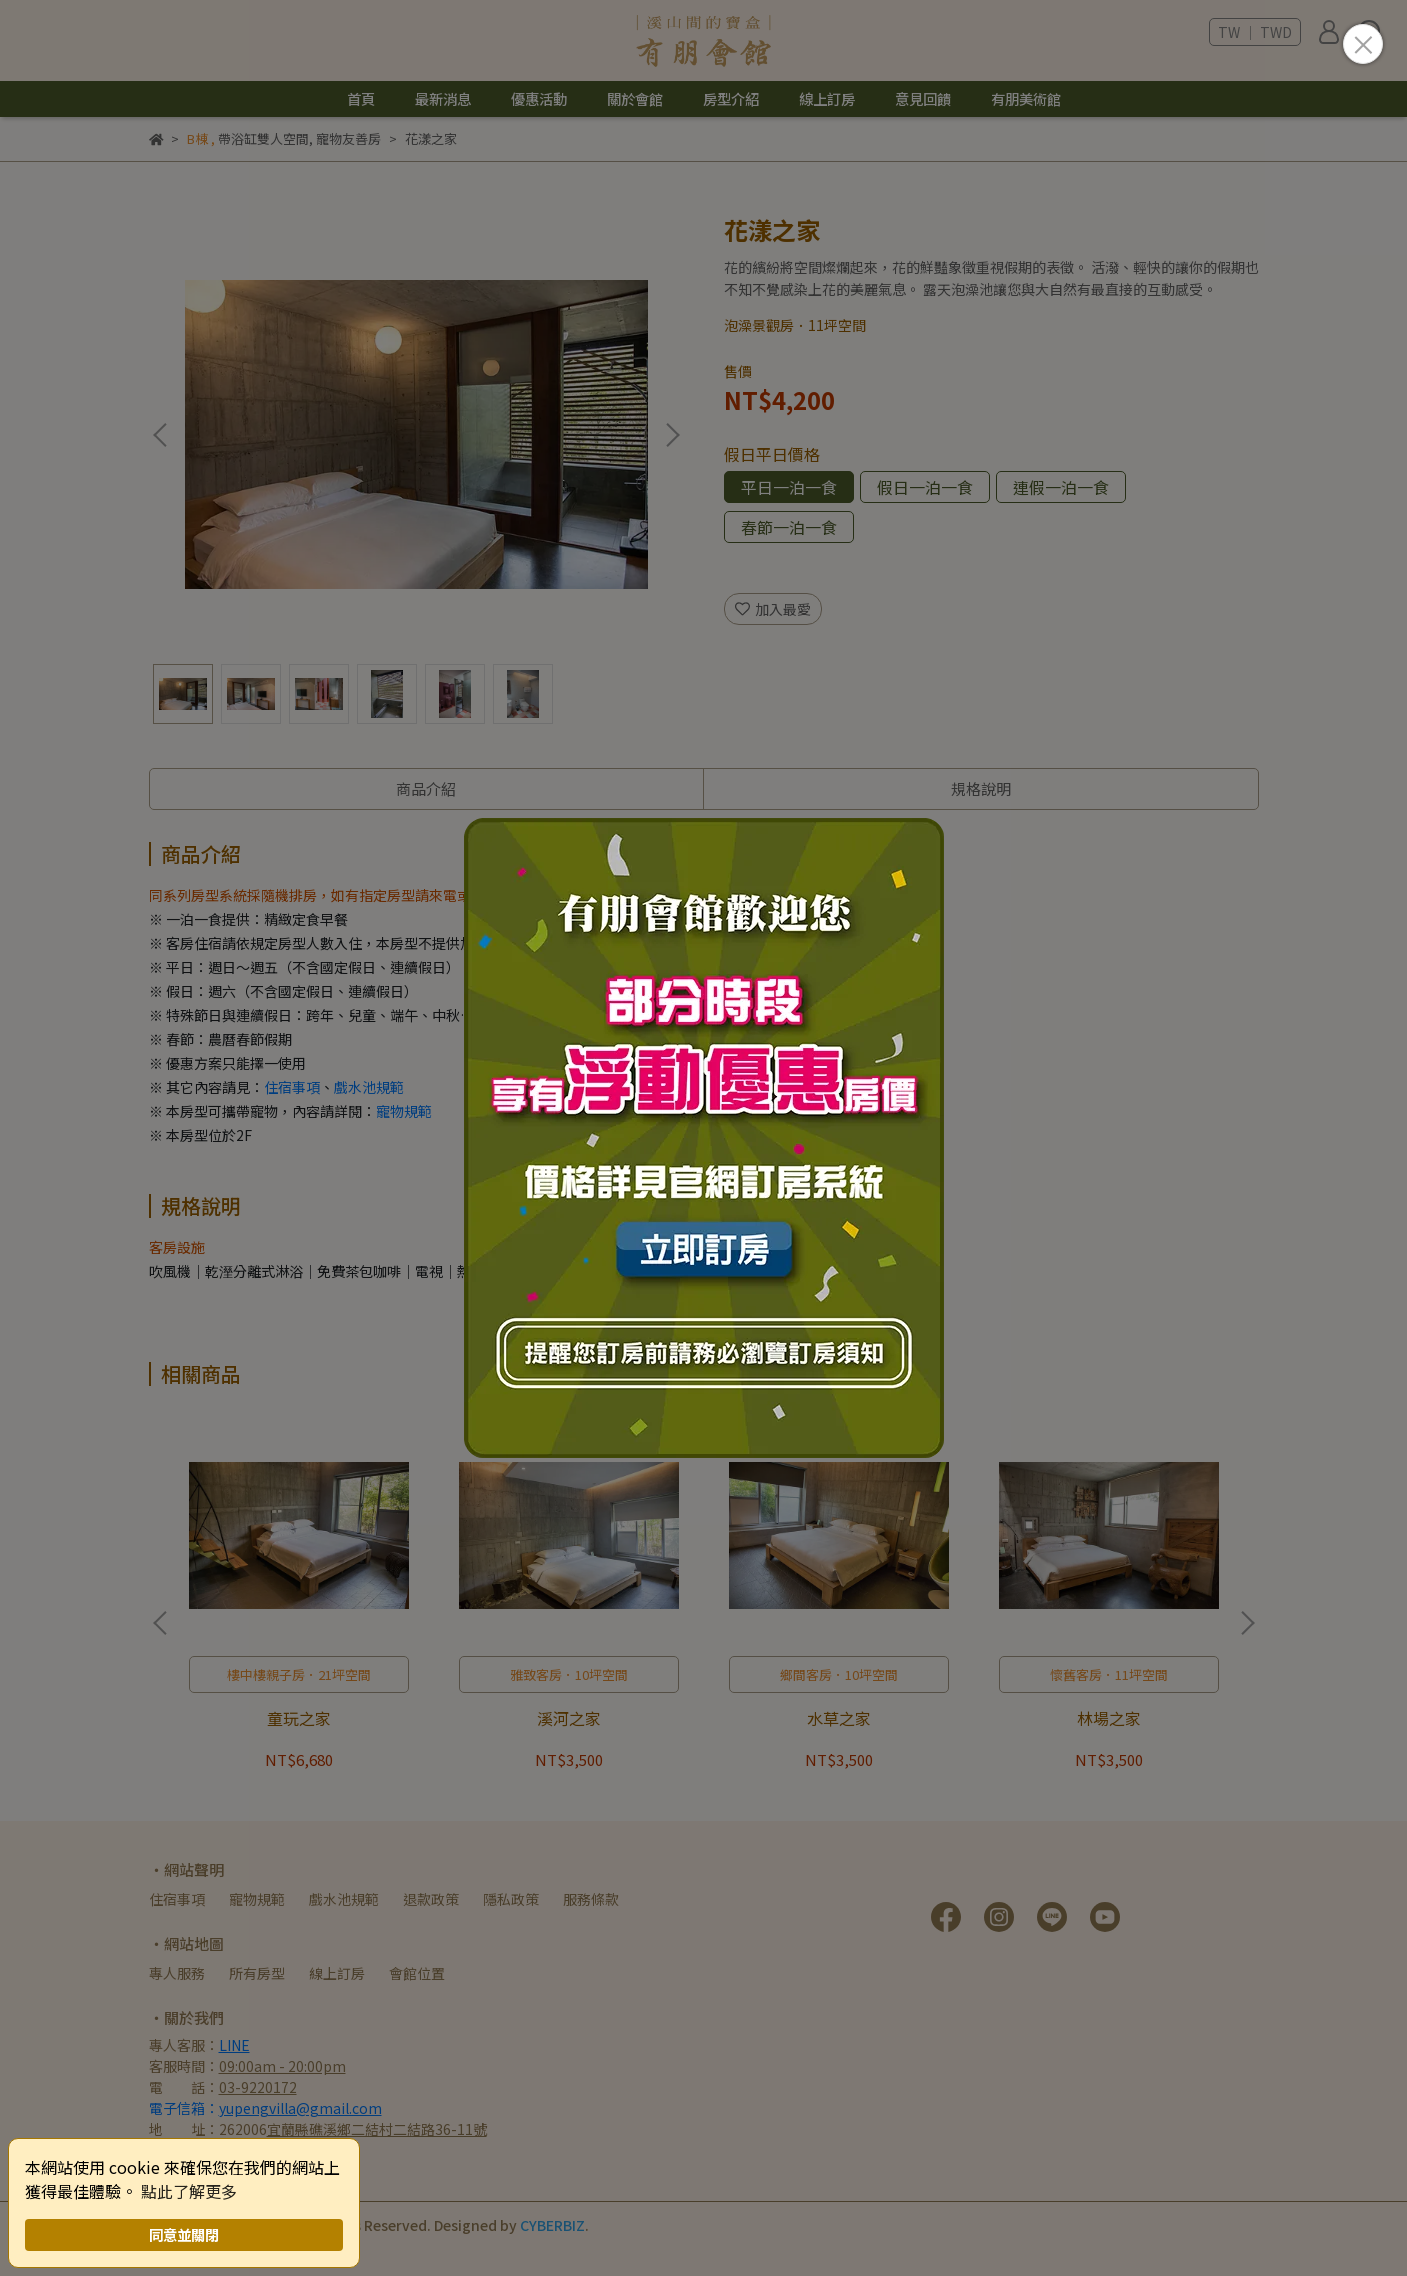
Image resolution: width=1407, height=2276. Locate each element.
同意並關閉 (184, 2234)
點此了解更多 (189, 2191)
